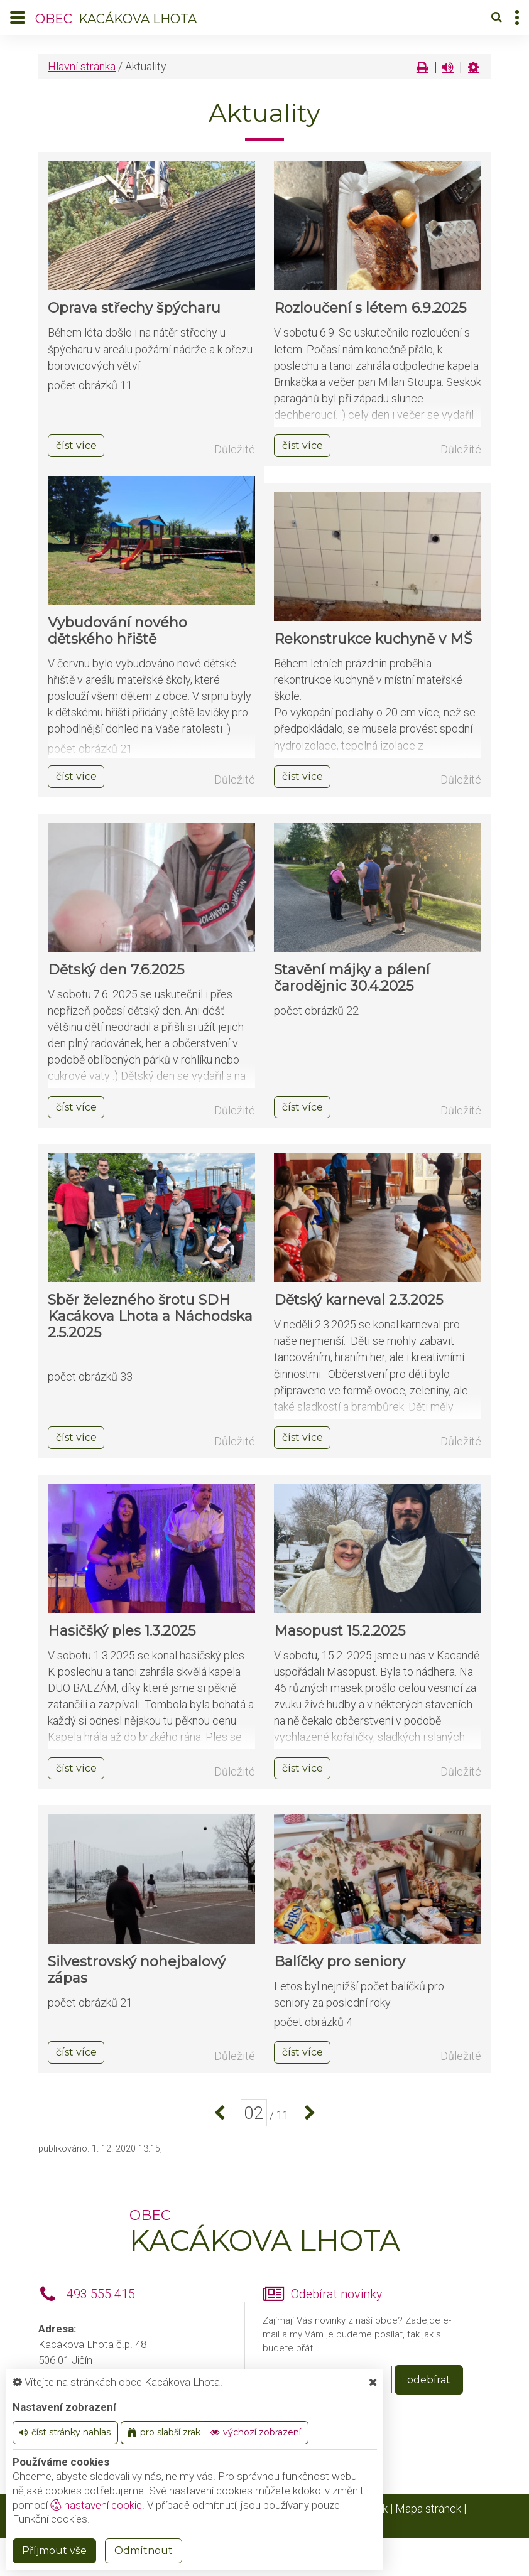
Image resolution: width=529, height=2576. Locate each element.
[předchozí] (223, 2113)
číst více (76, 445)
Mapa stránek (428, 2508)
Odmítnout (143, 2551)
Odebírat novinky (336, 2294)
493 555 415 (101, 2294)
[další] (307, 2113)
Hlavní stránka (82, 66)
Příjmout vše (54, 2551)
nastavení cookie (96, 2505)
